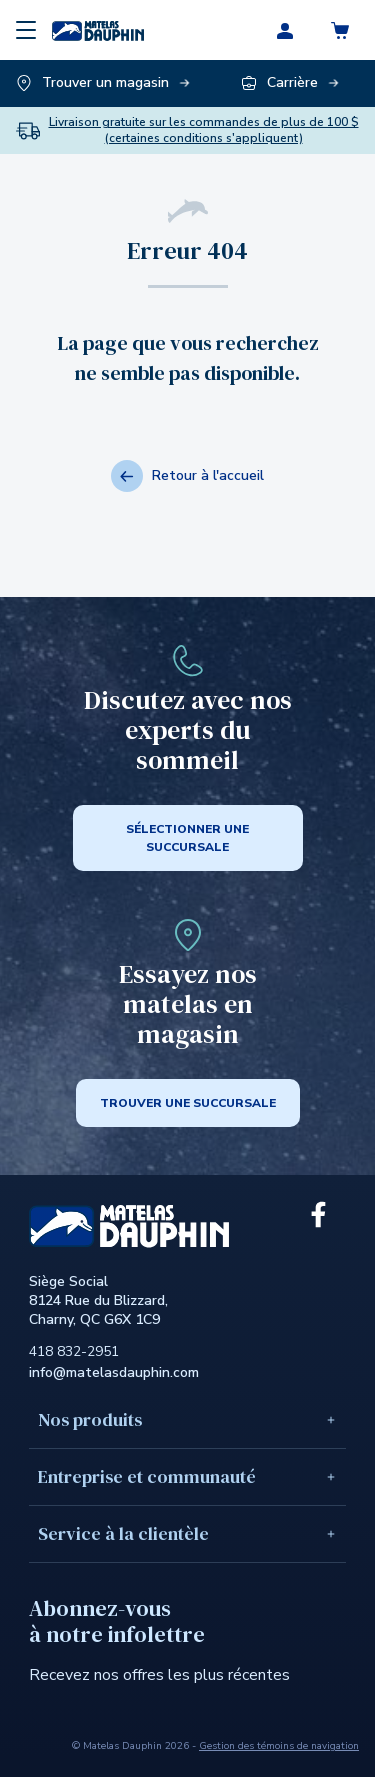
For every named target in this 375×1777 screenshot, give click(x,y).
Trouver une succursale (188, 1103)
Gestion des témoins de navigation (279, 1746)
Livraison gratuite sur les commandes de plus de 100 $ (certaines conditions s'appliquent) (204, 130)
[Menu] (26, 30)
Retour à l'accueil (187, 476)
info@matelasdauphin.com (114, 1372)
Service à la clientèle (187, 1533)
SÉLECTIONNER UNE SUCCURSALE (187, 838)
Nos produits (187, 1419)
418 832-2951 (74, 1351)
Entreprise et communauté (187, 1476)
